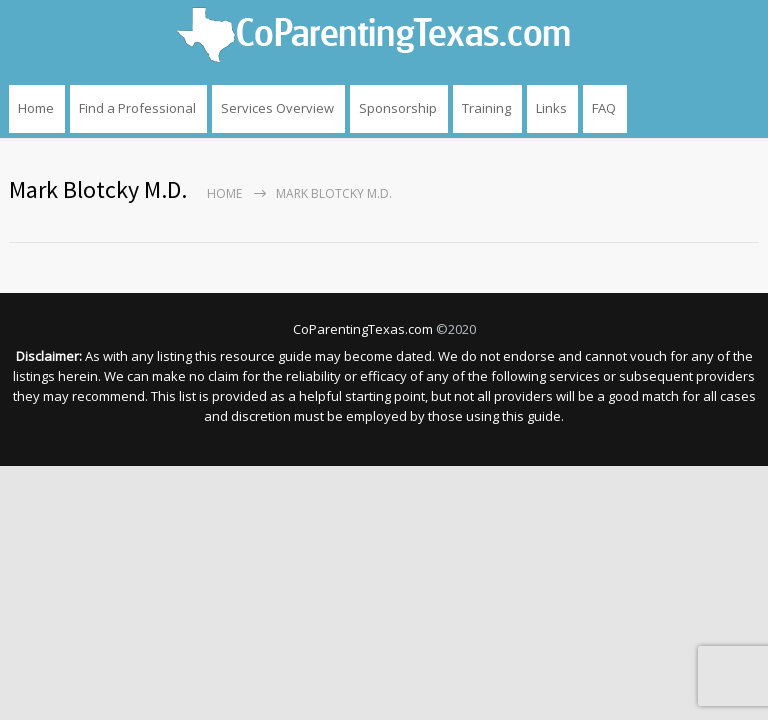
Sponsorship (398, 108)
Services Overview (277, 108)
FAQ (604, 108)
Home (36, 108)
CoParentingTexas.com (363, 329)
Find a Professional (137, 108)
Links (551, 108)
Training (486, 108)
